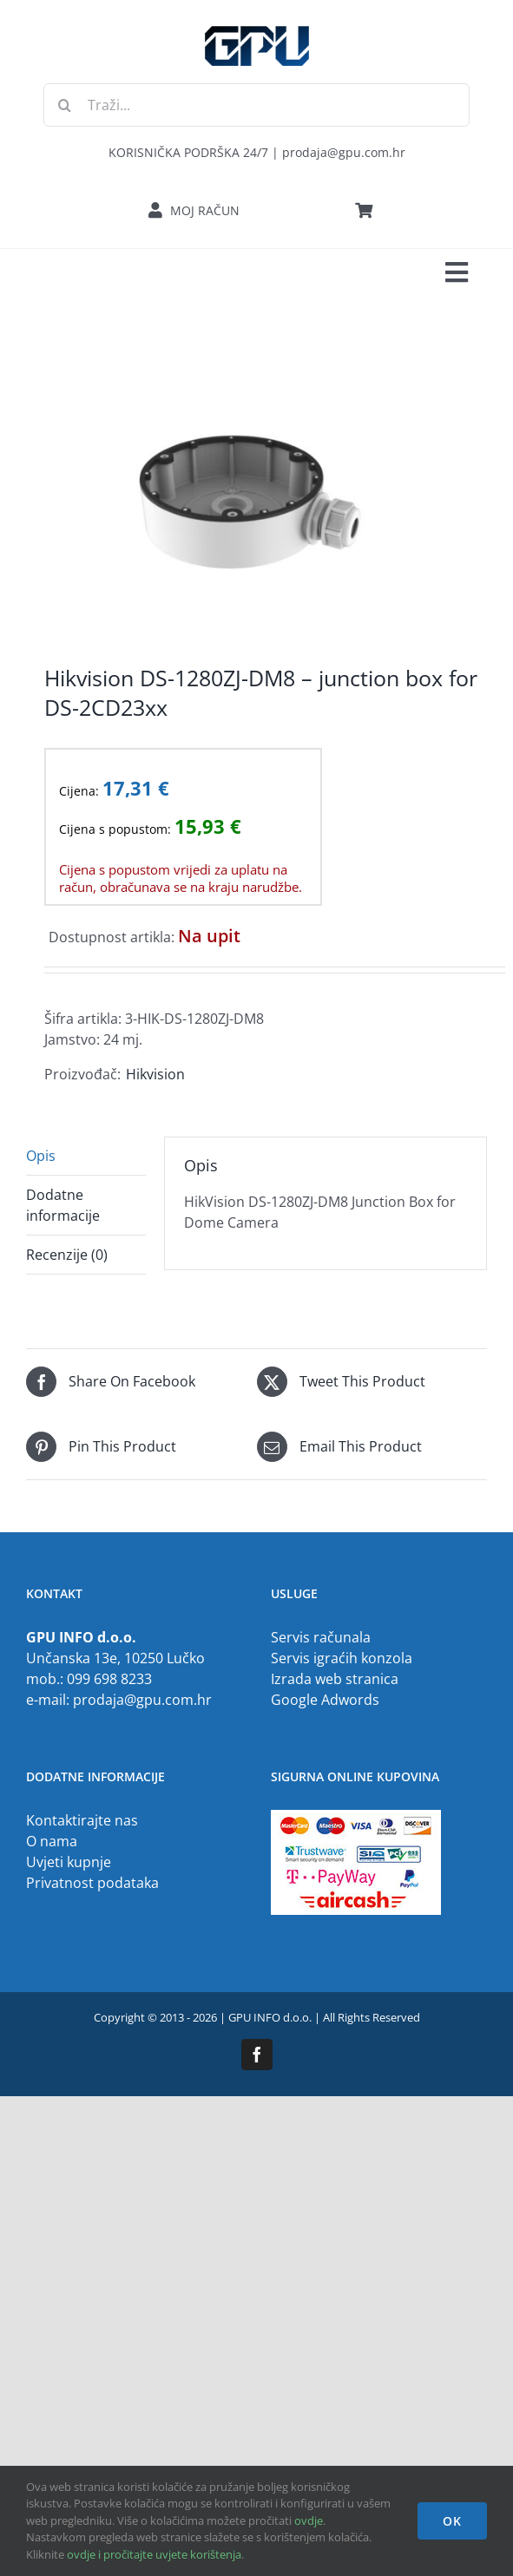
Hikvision (155, 1074)
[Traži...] (256, 105)
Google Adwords (325, 1699)
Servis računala (321, 1637)
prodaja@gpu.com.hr (142, 1699)
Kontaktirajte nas (82, 1820)
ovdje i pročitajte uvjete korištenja (154, 2554)
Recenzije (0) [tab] (67, 1254)
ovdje (308, 2520)
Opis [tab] (41, 1155)
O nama (51, 1841)
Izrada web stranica (334, 1678)
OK (452, 2521)
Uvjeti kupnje (68, 1861)
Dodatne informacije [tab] (63, 1205)
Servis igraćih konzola (341, 1658)
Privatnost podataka (92, 1882)
